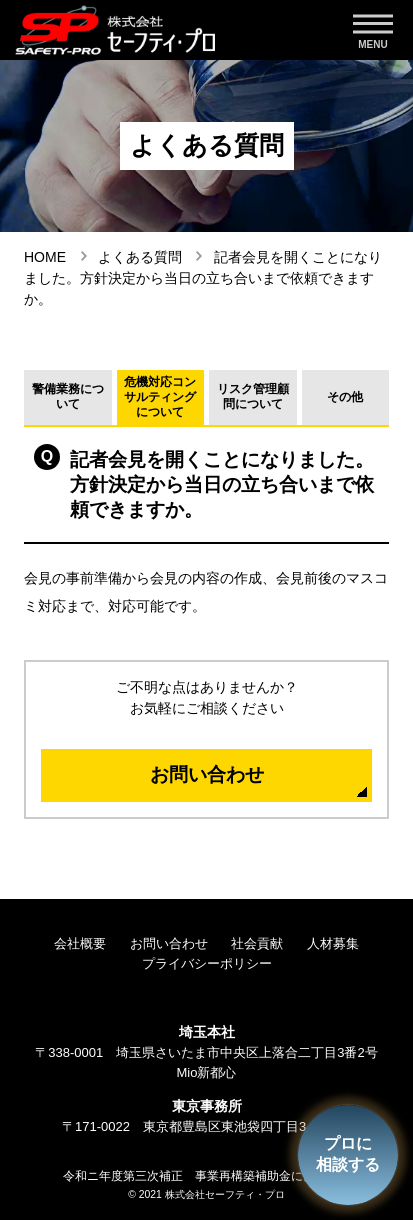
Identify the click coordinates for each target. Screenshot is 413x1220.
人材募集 (333, 943)
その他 (345, 397)
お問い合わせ (207, 774)
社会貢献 (257, 943)
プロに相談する (348, 1154)
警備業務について (68, 396)
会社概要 (80, 943)
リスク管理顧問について (253, 396)
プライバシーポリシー (207, 963)
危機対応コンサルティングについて (160, 397)
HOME (45, 257)
